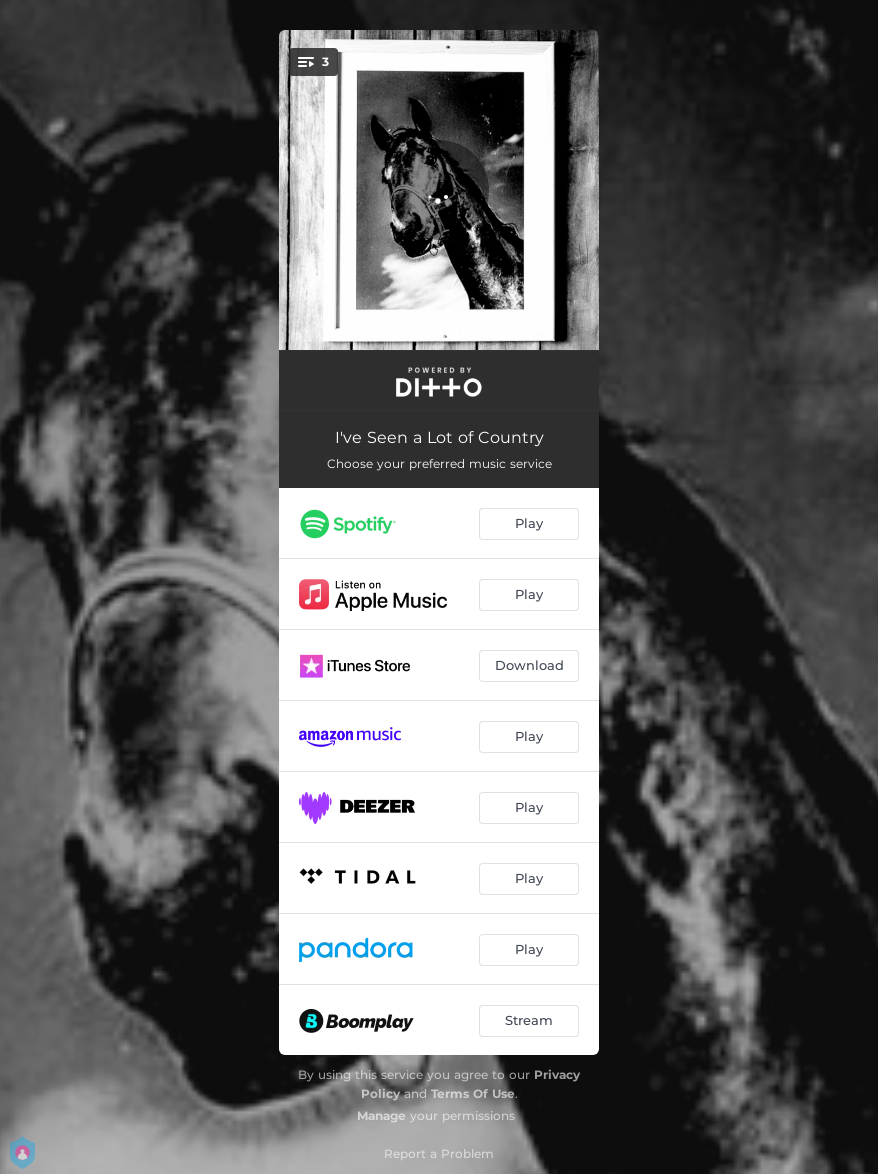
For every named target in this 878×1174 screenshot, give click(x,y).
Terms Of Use (473, 1093)
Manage (381, 1115)
